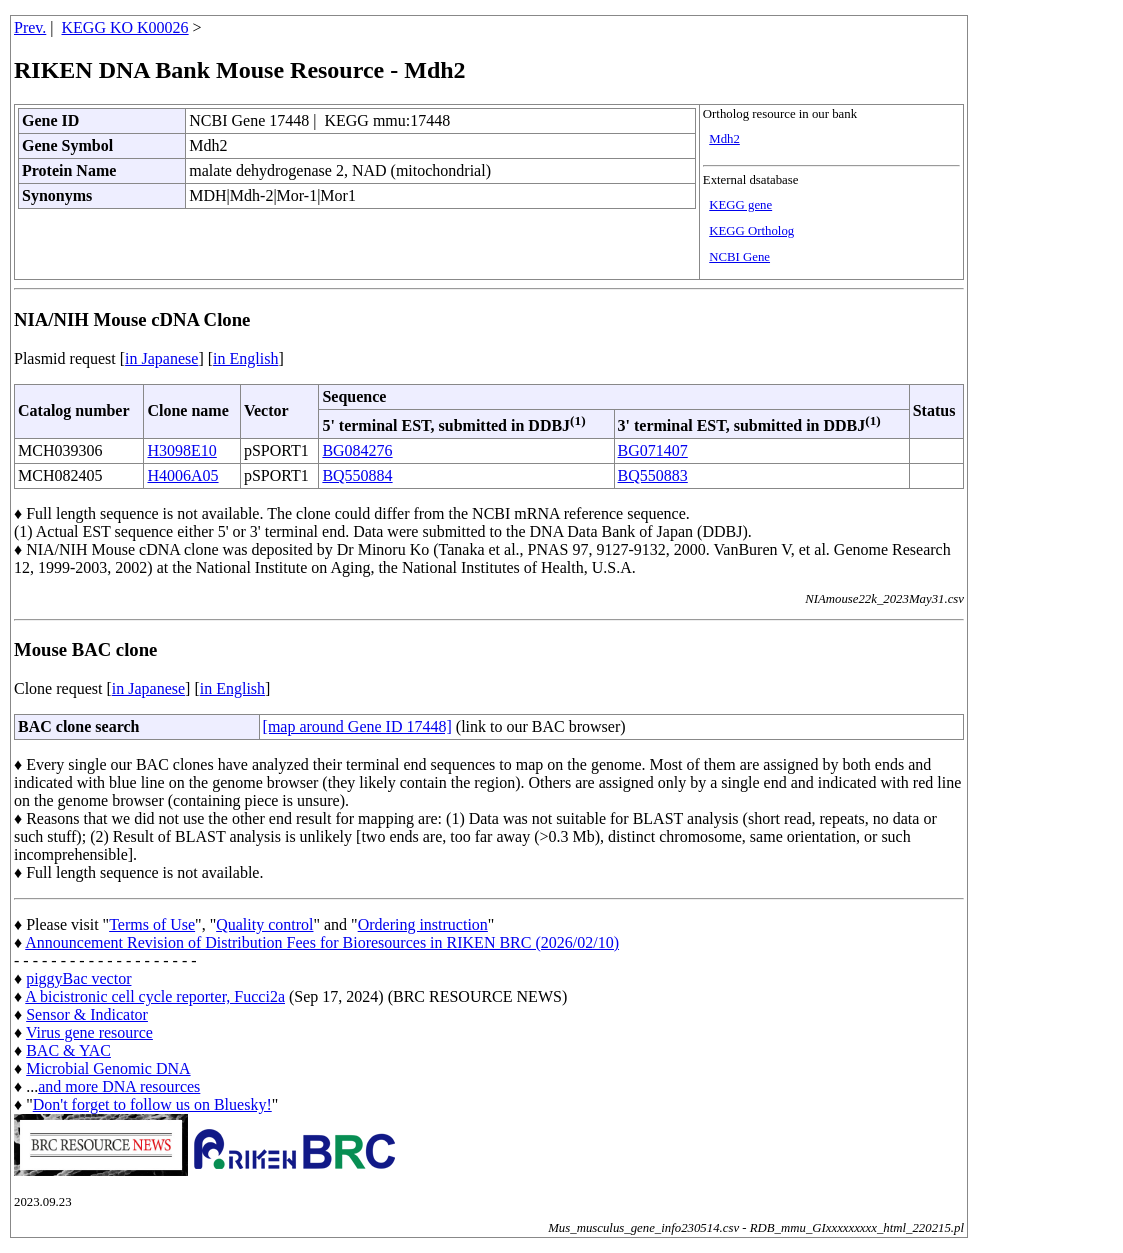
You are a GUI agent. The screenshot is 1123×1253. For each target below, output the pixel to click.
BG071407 (653, 450)
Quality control (264, 924)
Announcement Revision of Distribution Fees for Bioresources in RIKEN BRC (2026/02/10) (322, 942)
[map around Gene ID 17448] (357, 726)
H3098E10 (181, 450)
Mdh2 (724, 139)
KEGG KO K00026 (125, 27)
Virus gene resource (89, 1032)
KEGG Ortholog (751, 231)
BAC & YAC (68, 1050)
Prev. (30, 27)
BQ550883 (653, 475)
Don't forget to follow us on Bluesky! (152, 1104)
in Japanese (161, 358)
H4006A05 (182, 475)
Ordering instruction (423, 924)
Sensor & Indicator (87, 1014)
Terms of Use (152, 924)
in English (245, 358)
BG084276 (357, 450)
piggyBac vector (78, 978)
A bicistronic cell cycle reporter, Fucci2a (155, 996)
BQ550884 (357, 475)
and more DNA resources (119, 1086)
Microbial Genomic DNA (108, 1068)
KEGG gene (740, 205)
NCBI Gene (739, 257)
